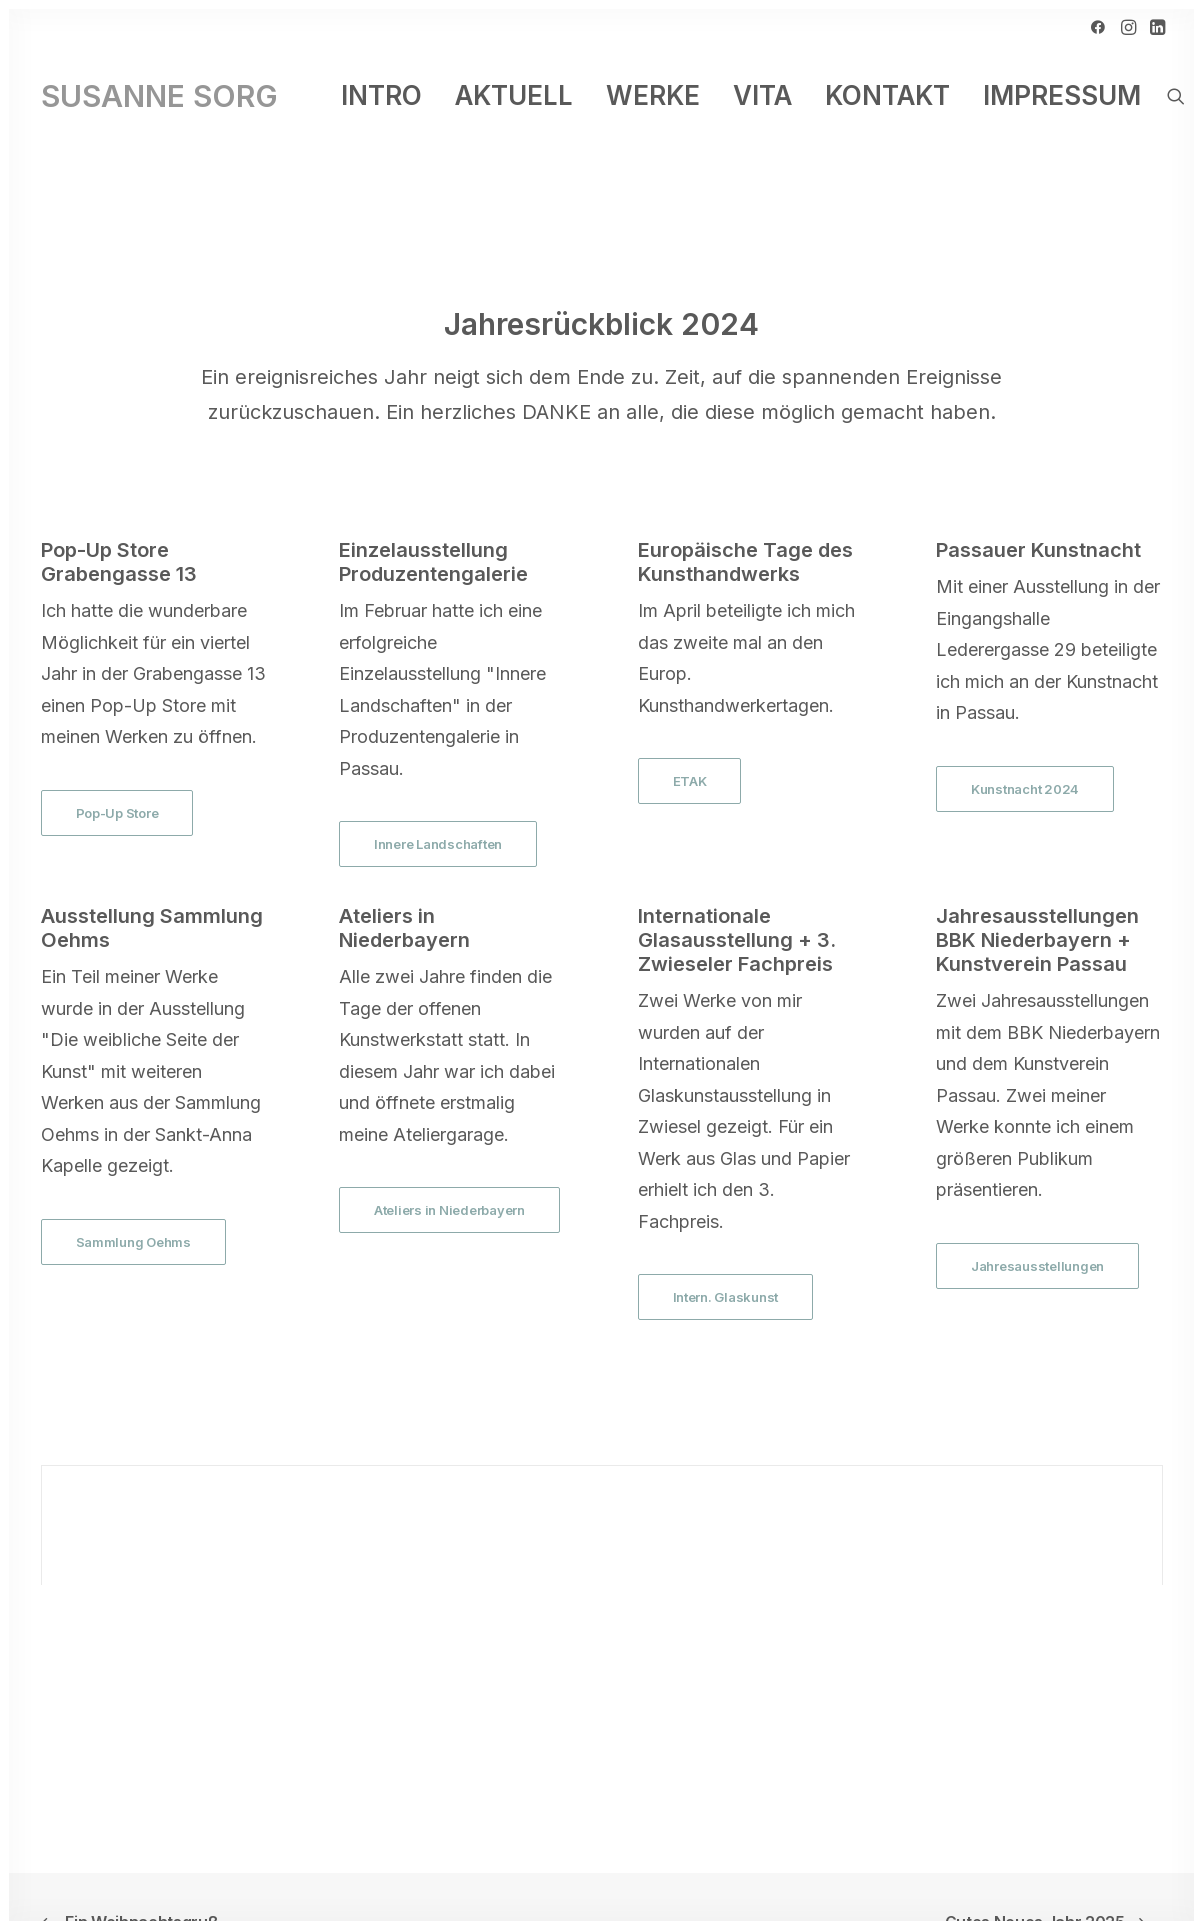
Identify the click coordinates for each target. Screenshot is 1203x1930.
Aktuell (514, 95)
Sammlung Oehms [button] (133, 1208)
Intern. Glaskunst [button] (726, 1263)
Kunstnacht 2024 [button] (1025, 755)
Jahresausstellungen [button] (1037, 1232)
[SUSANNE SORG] (159, 96)
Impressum (1062, 95)
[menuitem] (1098, 27)
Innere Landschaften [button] (438, 810)
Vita (762, 95)
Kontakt (887, 95)
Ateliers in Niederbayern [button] (449, 1176)
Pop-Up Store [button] (117, 779)
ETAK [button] (690, 747)
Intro (381, 95)
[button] (1098, 27)
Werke (653, 95)
